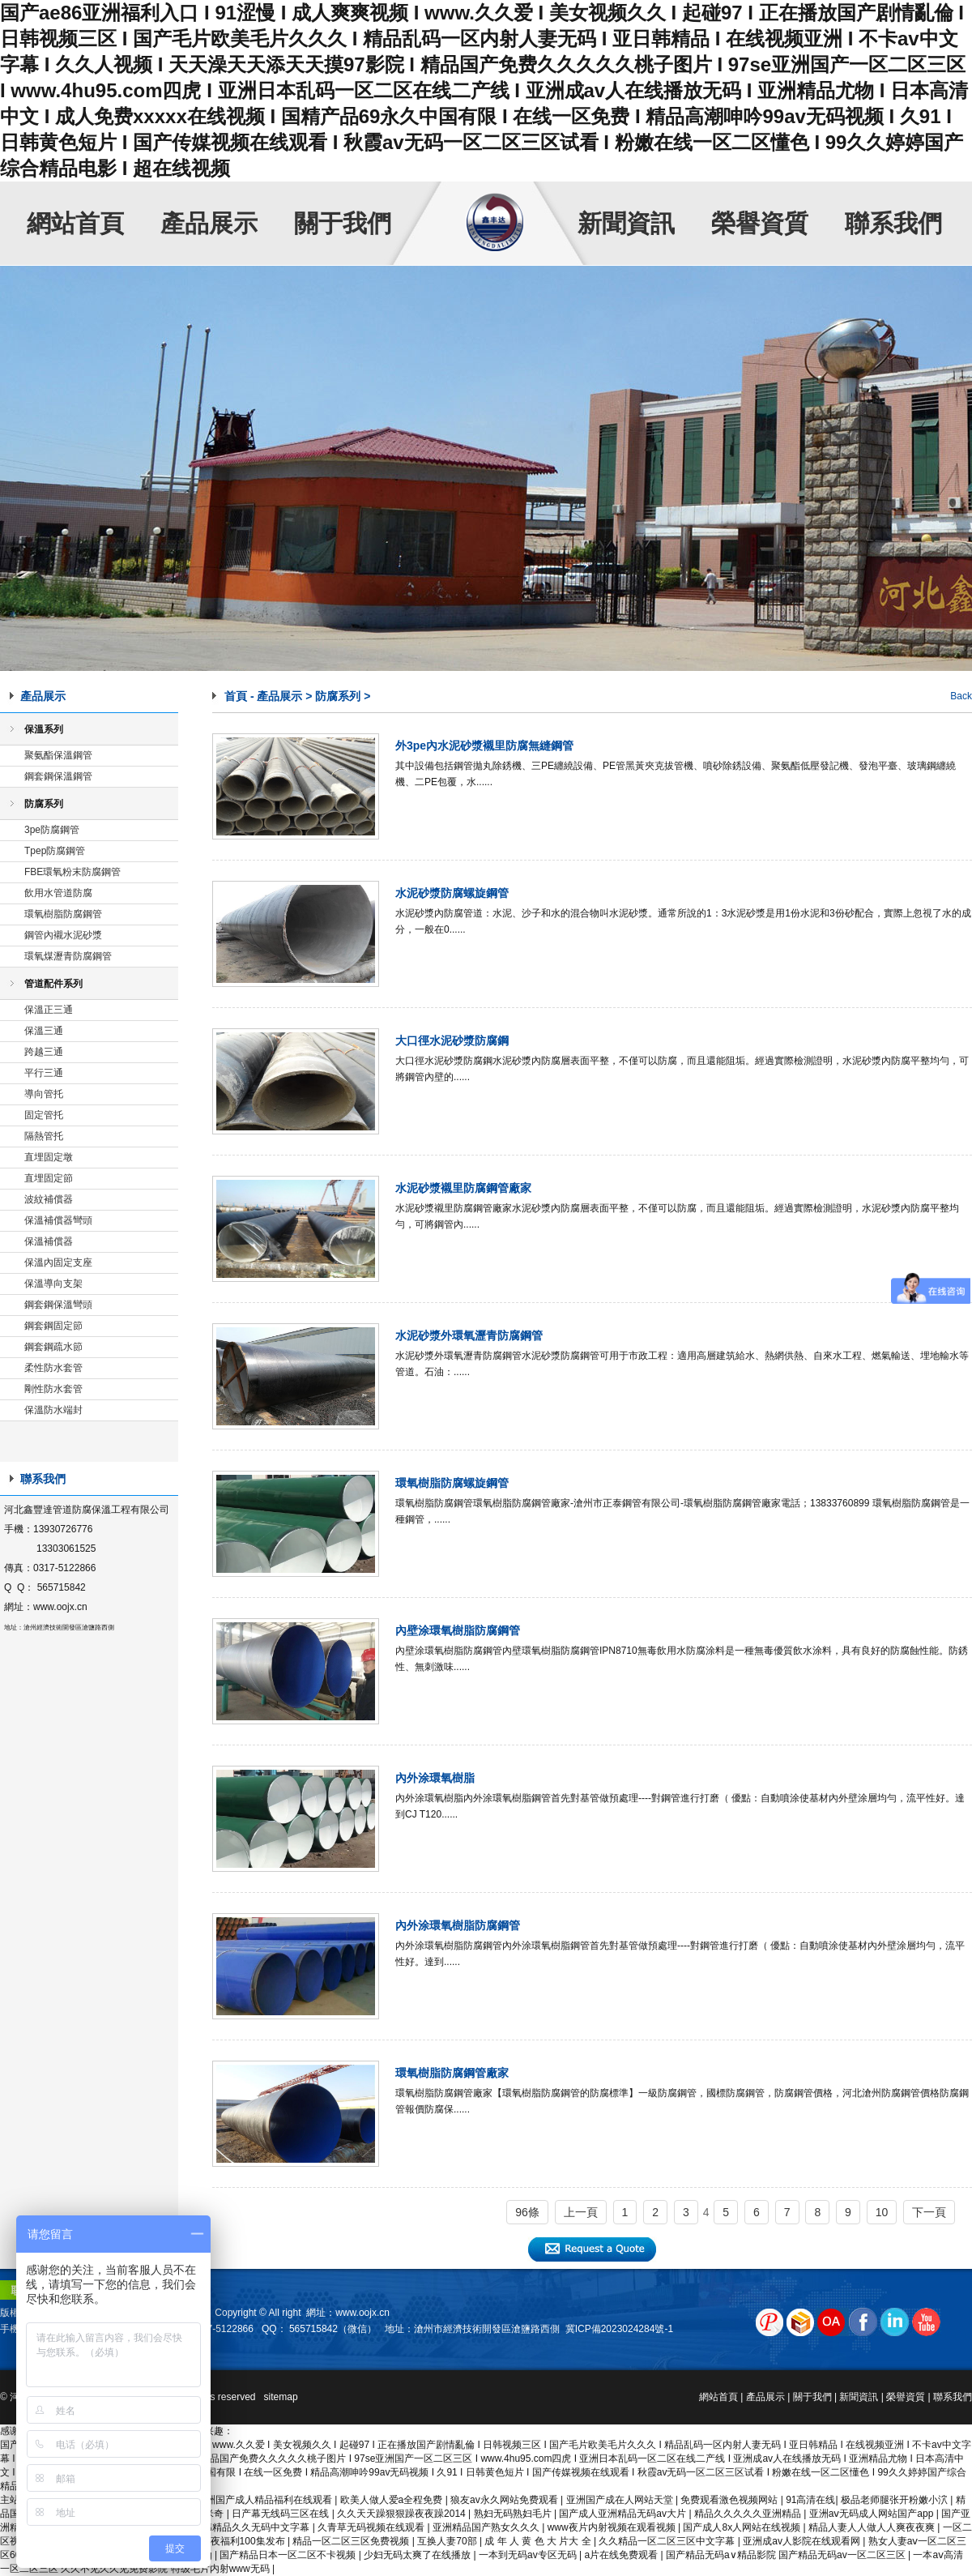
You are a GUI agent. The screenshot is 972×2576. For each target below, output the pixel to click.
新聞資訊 (626, 223)
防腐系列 (43, 804)
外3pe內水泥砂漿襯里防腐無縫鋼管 (484, 745)
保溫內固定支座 (58, 1262)
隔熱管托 (43, 1136)
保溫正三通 (48, 1009)
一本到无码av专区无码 (529, 2555)
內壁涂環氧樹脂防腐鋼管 (457, 1630)
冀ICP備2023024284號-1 (619, 2329)
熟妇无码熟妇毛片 (514, 2513)
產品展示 (209, 223)
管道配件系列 (53, 983)
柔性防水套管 (53, 1367)
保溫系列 (43, 729)
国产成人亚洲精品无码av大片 (623, 2513)
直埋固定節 (48, 1178)
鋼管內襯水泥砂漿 (63, 935)
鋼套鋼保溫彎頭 (58, 1304)
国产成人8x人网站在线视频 (743, 2527)
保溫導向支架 (53, 1283)
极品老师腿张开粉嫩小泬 (895, 2500)
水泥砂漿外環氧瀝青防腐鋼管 (469, 1335)
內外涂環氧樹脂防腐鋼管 (457, 1925)
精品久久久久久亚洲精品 (749, 2513)
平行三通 (43, 1073)
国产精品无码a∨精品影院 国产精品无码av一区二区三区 (787, 2555)
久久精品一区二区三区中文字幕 (668, 2541)
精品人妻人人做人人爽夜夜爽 (872, 2527)
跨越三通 (43, 1051)
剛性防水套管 (53, 1389)
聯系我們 (893, 223)
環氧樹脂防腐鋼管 (63, 914)
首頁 (235, 696)
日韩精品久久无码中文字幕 (252, 2527)
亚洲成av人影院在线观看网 (803, 2541)
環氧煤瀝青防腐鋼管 (68, 956)
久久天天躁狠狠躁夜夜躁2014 (402, 2513)
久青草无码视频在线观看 (372, 2527)
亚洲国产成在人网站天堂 (621, 2500)
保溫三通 (43, 1030)
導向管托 (43, 1094)
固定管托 (43, 1115)
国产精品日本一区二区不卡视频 (289, 2555)
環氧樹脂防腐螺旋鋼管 (452, 1482)
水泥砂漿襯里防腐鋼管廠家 (463, 1187)
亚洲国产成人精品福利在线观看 (265, 2500)
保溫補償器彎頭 (58, 1220)
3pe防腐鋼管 (51, 829)
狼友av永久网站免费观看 (505, 2500)
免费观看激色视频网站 (730, 2500)
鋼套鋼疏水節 (53, 1346)
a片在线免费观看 (622, 2555)
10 (882, 2212)
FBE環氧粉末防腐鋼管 (72, 872)
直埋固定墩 (48, 1157)
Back (961, 696)
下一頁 (929, 2212)
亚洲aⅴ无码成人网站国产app (872, 2513)
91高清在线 (810, 2500)
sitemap (281, 2397)
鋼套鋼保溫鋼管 (58, 776)
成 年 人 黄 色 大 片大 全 (539, 2541)
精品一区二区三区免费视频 (351, 2541)
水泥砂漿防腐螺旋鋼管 (452, 892)
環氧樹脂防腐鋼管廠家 (452, 2072)
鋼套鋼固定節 (53, 1325)
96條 (527, 2212)
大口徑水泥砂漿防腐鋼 (452, 1040)
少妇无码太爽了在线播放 (418, 2555)
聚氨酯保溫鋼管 (58, 755)
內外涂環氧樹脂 (435, 1777)
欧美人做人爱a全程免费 (393, 2500)
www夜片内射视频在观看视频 (613, 2527)
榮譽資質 (759, 223)
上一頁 (581, 2212)
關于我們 (342, 223)
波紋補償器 (48, 1199)
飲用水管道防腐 (58, 893)
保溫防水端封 (53, 1410)
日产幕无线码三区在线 (281, 2513)
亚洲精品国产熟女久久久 (487, 2527)
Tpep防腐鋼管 (54, 851)
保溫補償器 (48, 1241)
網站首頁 (75, 223)
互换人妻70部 (448, 2541)
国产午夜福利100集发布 (234, 2541)
